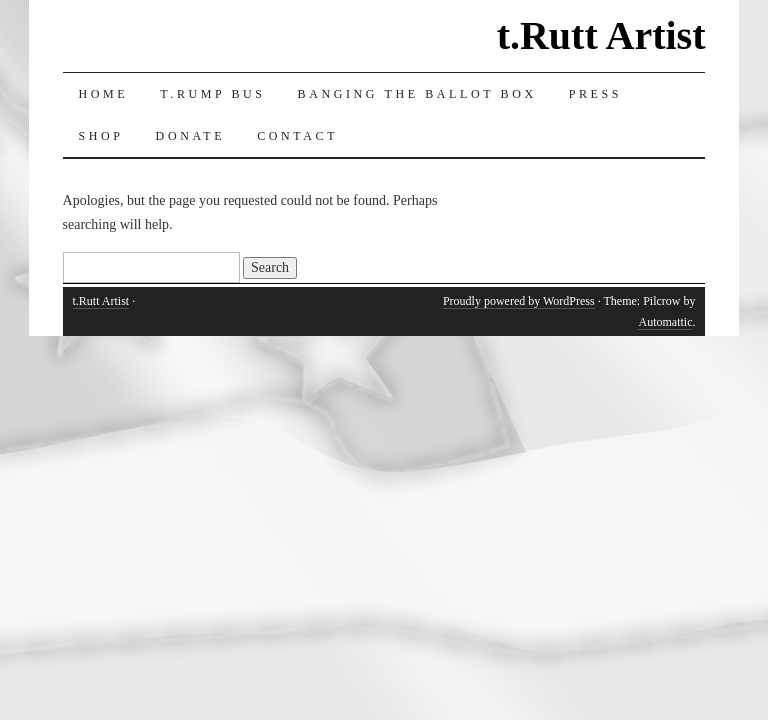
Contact (297, 136)
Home (104, 94)
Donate (191, 136)
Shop (101, 136)
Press (595, 94)
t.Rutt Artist (601, 35)
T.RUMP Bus (212, 94)
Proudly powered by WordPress (519, 301)
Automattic (665, 322)
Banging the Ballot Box (417, 94)
